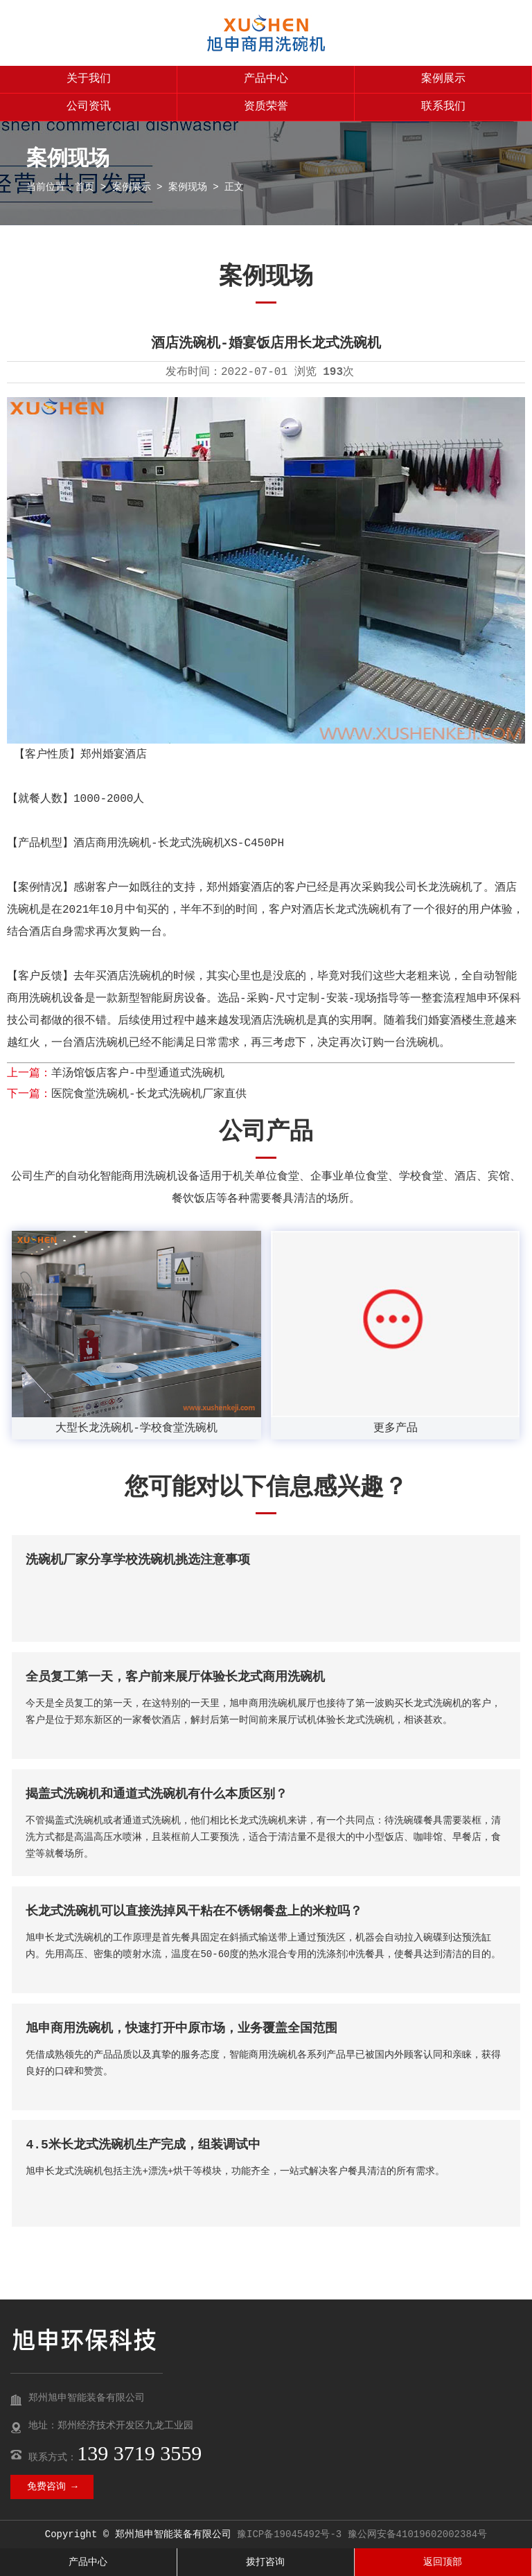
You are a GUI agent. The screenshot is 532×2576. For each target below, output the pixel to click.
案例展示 (443, 79)
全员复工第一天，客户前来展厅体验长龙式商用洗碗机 (175, 1677)
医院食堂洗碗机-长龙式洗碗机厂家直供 (149, 1094)
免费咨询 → (52, 2486)
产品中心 (266, 79)
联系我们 (443, 106)
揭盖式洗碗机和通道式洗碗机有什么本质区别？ (156, 1794)
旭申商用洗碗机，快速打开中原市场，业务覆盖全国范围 (181, 2028)
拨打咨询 (265, 2562)
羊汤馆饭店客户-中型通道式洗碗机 (137, 1073)
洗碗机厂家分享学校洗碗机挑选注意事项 (138, 1560)
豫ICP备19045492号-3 (289, 2534)
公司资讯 (88, 106)
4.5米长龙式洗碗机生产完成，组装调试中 (143, 2145)
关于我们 (88, 79)
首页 (84, 187)
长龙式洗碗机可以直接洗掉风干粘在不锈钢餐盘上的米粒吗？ (194, 1911)
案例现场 (187, 187)
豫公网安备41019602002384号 (418, 2534)
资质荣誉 (266, 106)
